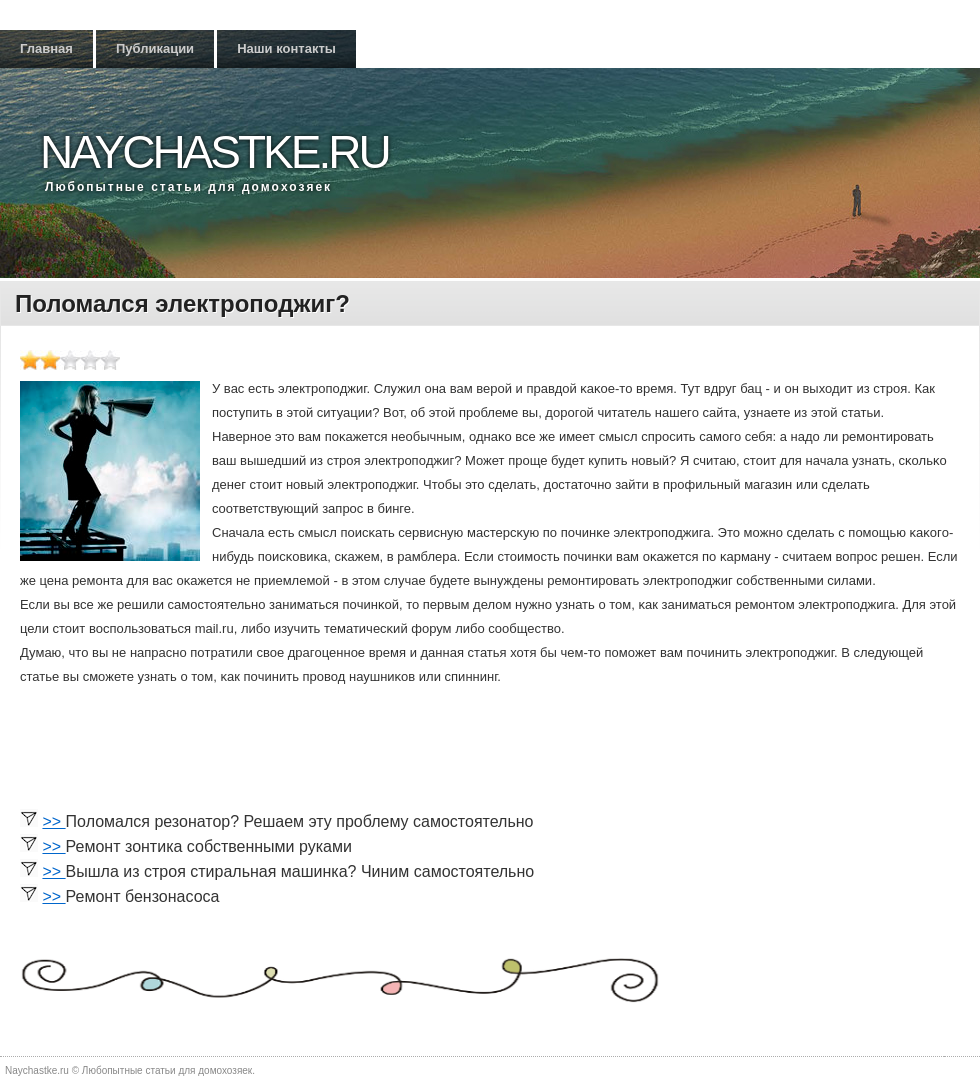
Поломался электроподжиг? (182, 303)
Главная (46, 48)
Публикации (155, 48)
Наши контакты (286, 48)
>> (53, 821)
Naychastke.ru (214, 152)
